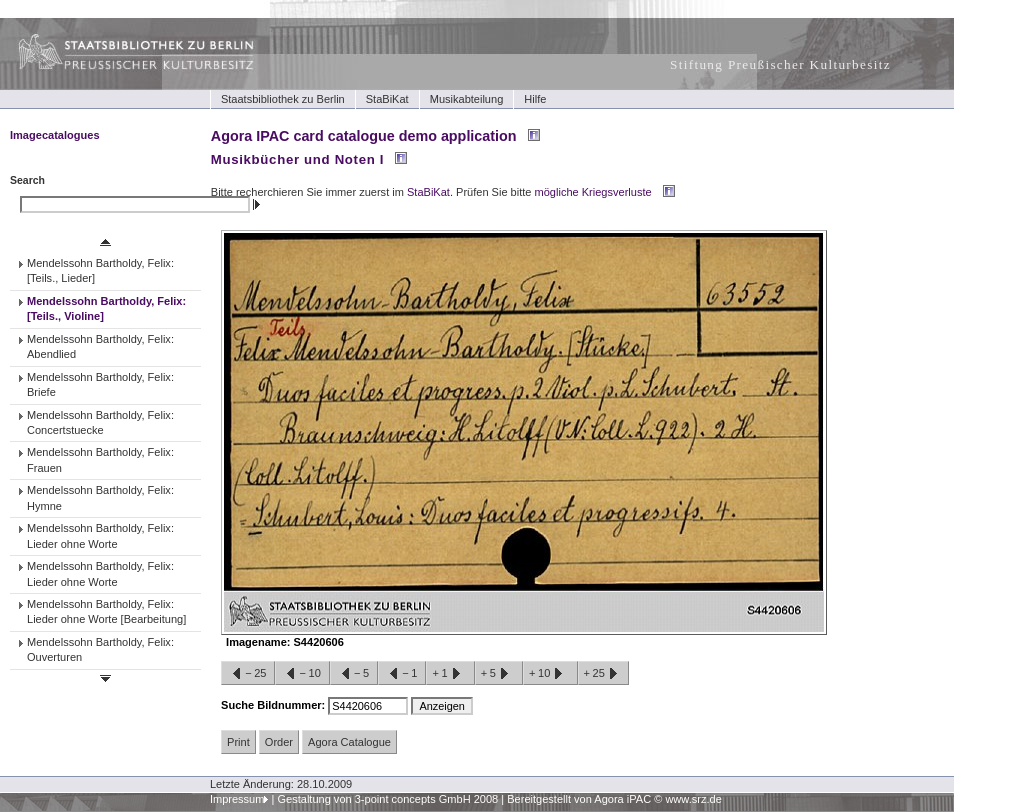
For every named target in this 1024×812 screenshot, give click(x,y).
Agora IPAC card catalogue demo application (364, 136)
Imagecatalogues (55, 135)
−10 (302, 674)
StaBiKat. (430, 192)
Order (279, 742)
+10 (550, 674)
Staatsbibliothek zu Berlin (283, 99)
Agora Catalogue (349, 742)
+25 (603, 674)
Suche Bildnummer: (274, 705)
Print (238, 742)
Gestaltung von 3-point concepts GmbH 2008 (387, 799)
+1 (450, 674)
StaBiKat (387, 99)
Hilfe (535, 99)
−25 (248, 674)
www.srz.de (693, 799)
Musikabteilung (467, 99)
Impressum (237, 799)
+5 (499, 674)
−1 (402, 674)
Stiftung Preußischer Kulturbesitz (780, 64)
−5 (354, 674)
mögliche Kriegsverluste (593, 192)
